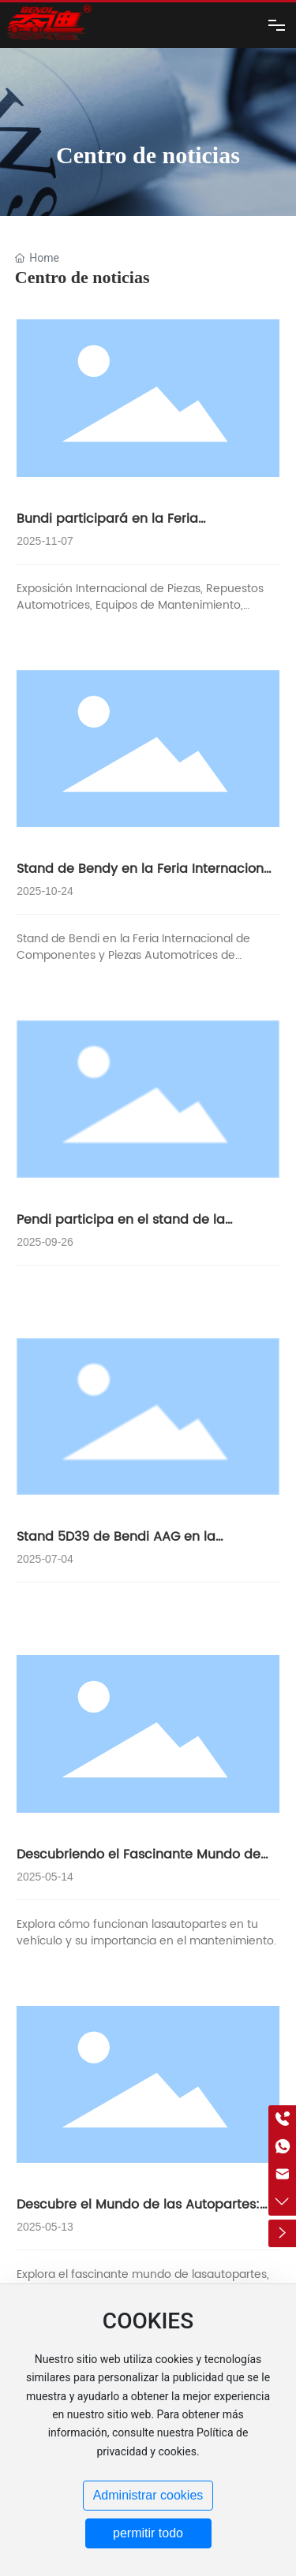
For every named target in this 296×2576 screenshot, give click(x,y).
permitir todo (148, 2533)
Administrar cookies (148, 2495)
